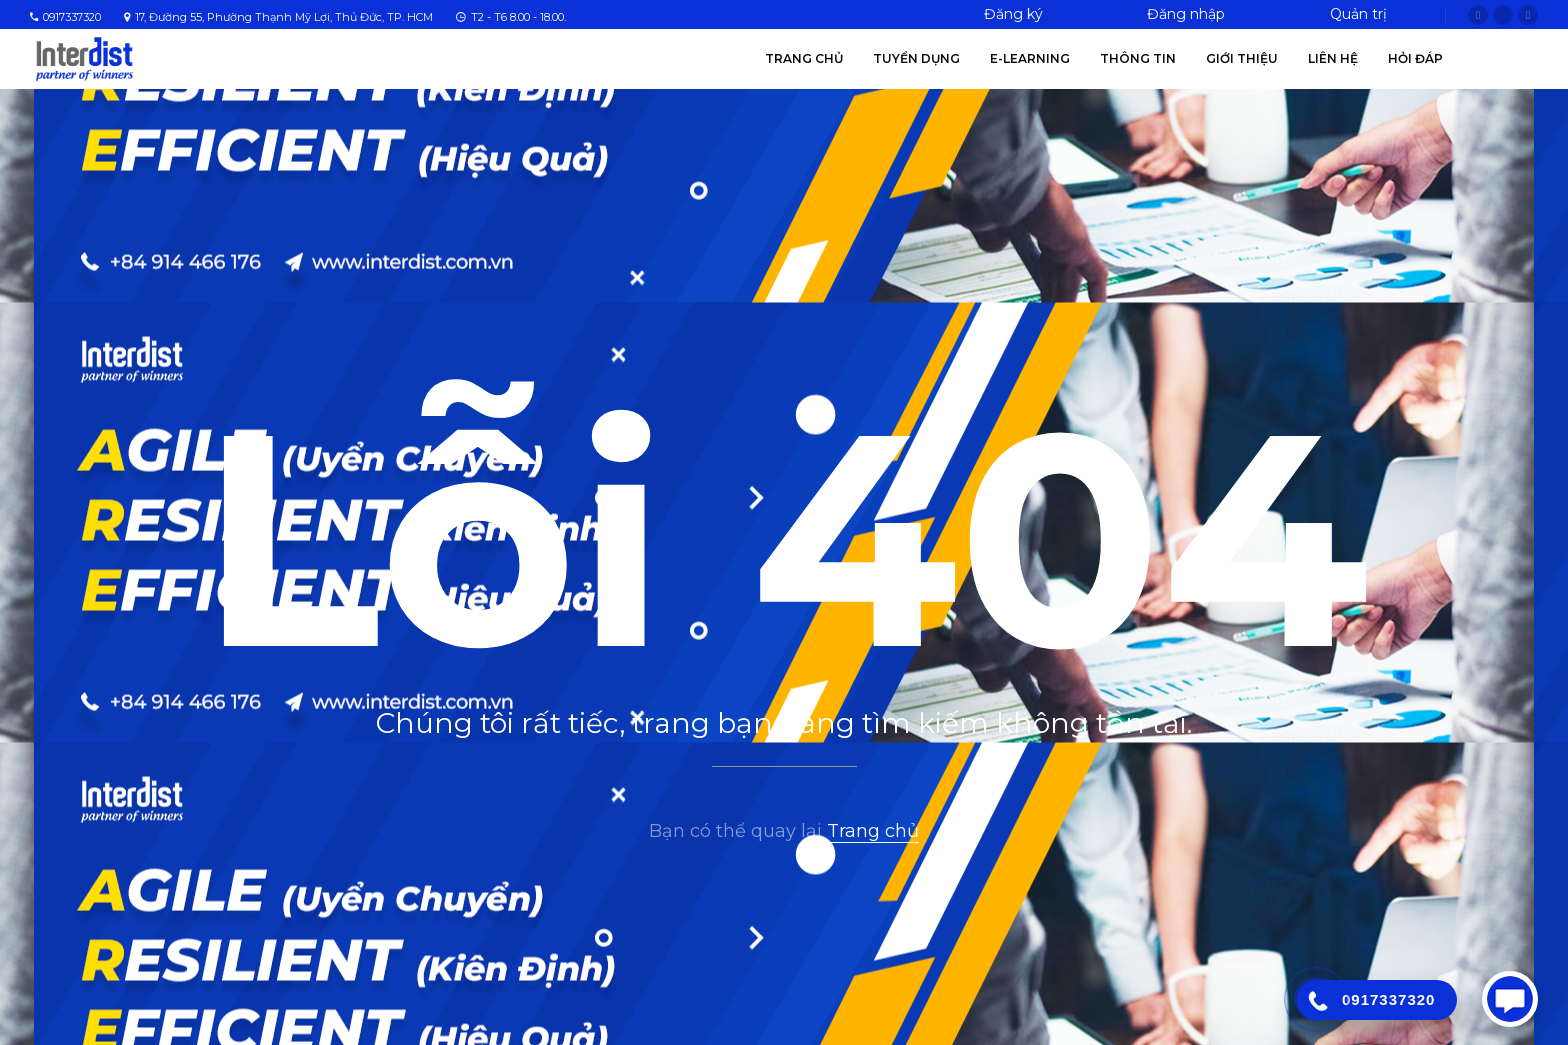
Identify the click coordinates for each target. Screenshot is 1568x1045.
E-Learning (1030, 58)
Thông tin (1138, 58)
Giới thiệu (1242, 58)
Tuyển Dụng (916, 58)
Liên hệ (1333, 58)
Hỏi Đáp (1415, 58)
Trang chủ (804, 58)
